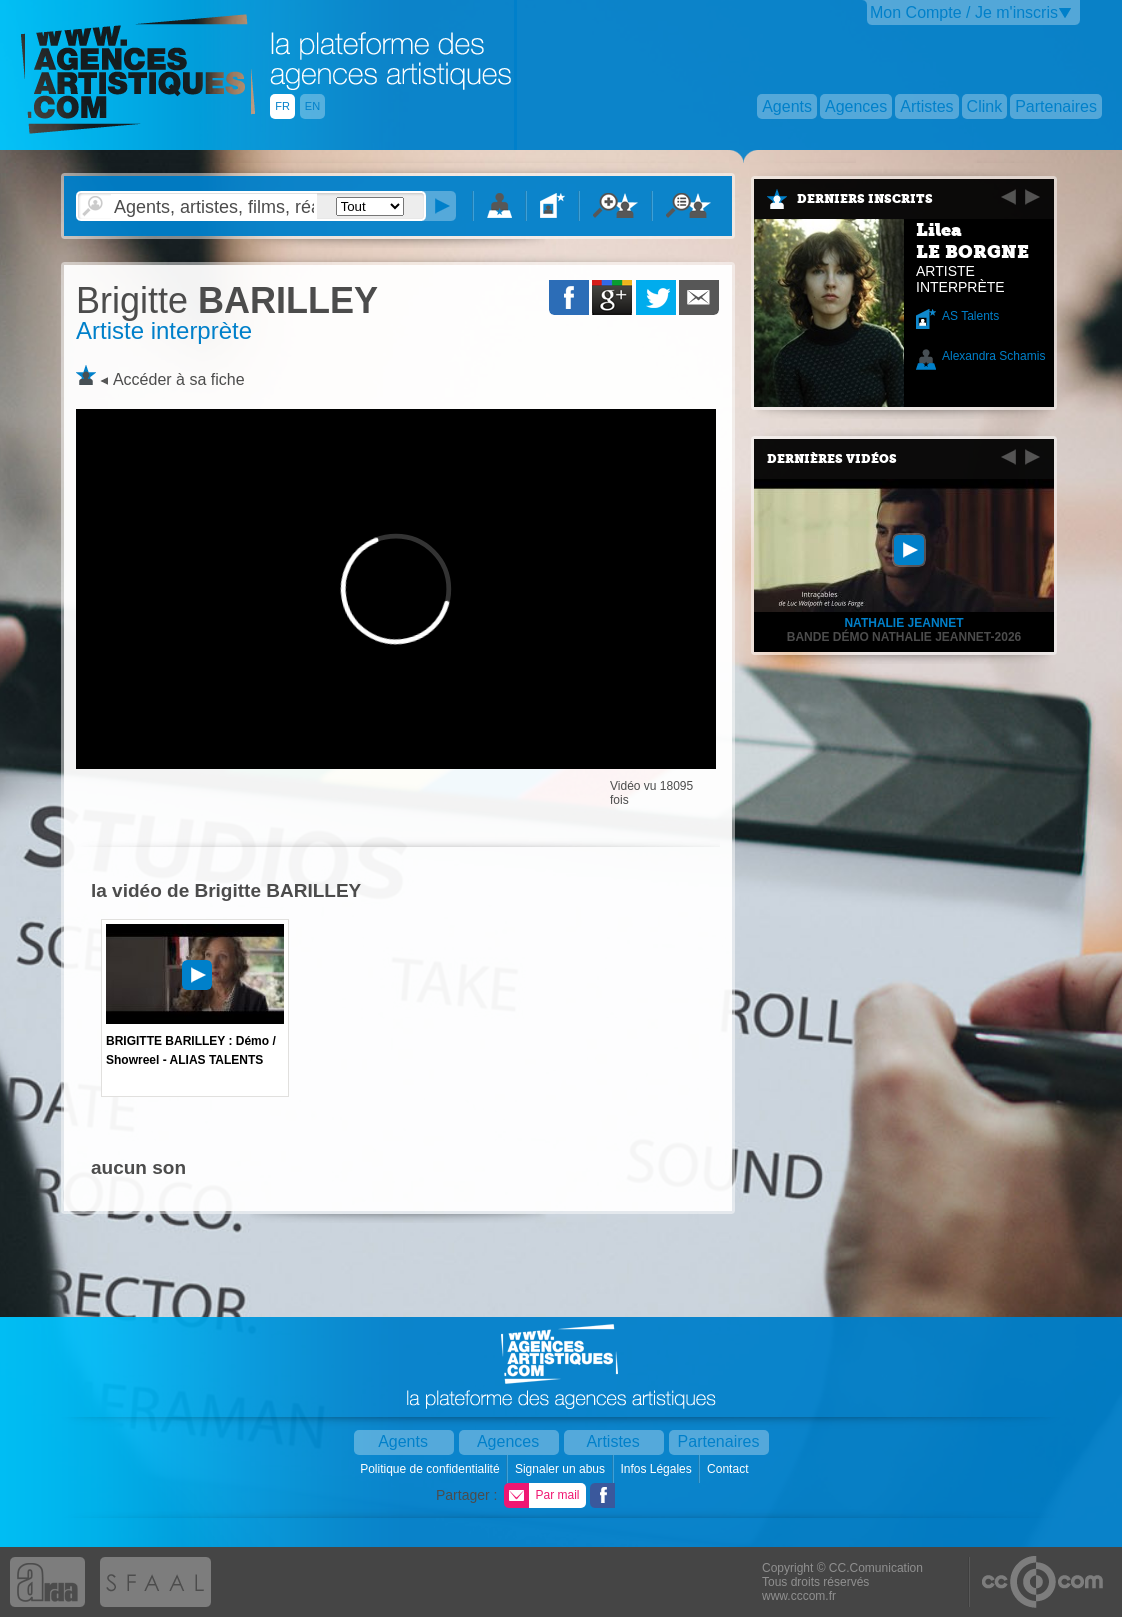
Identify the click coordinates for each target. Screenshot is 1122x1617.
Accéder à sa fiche (179, 379)
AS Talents (970, 316)
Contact (729, 1469)
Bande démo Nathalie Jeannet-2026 (904, 637)
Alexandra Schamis (993, 356)
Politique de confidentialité (431, 1469)
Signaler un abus (561, 1469)
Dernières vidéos (832, 459)
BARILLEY (227, 300)
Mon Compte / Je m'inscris (964, 12)
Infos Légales (657, 1469)
